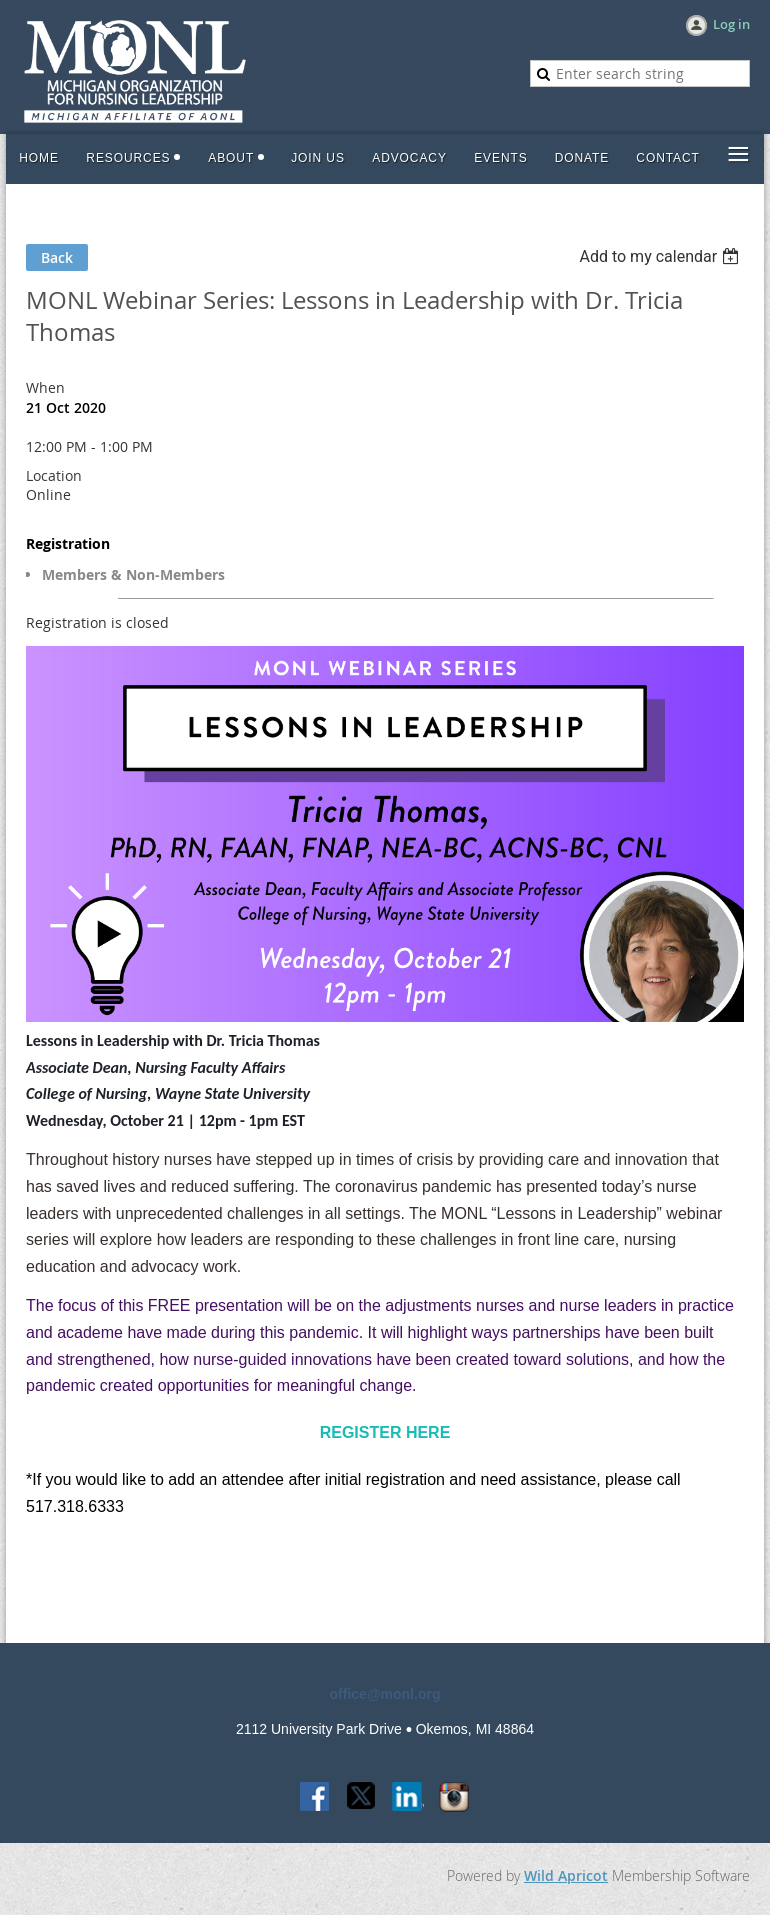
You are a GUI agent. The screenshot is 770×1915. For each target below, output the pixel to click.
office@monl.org (385, 1694)
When (45, 387)
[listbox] (661, 256)
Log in (731, 24)
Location (54, 475)
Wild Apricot (566, 1875)
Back (57, 257)
